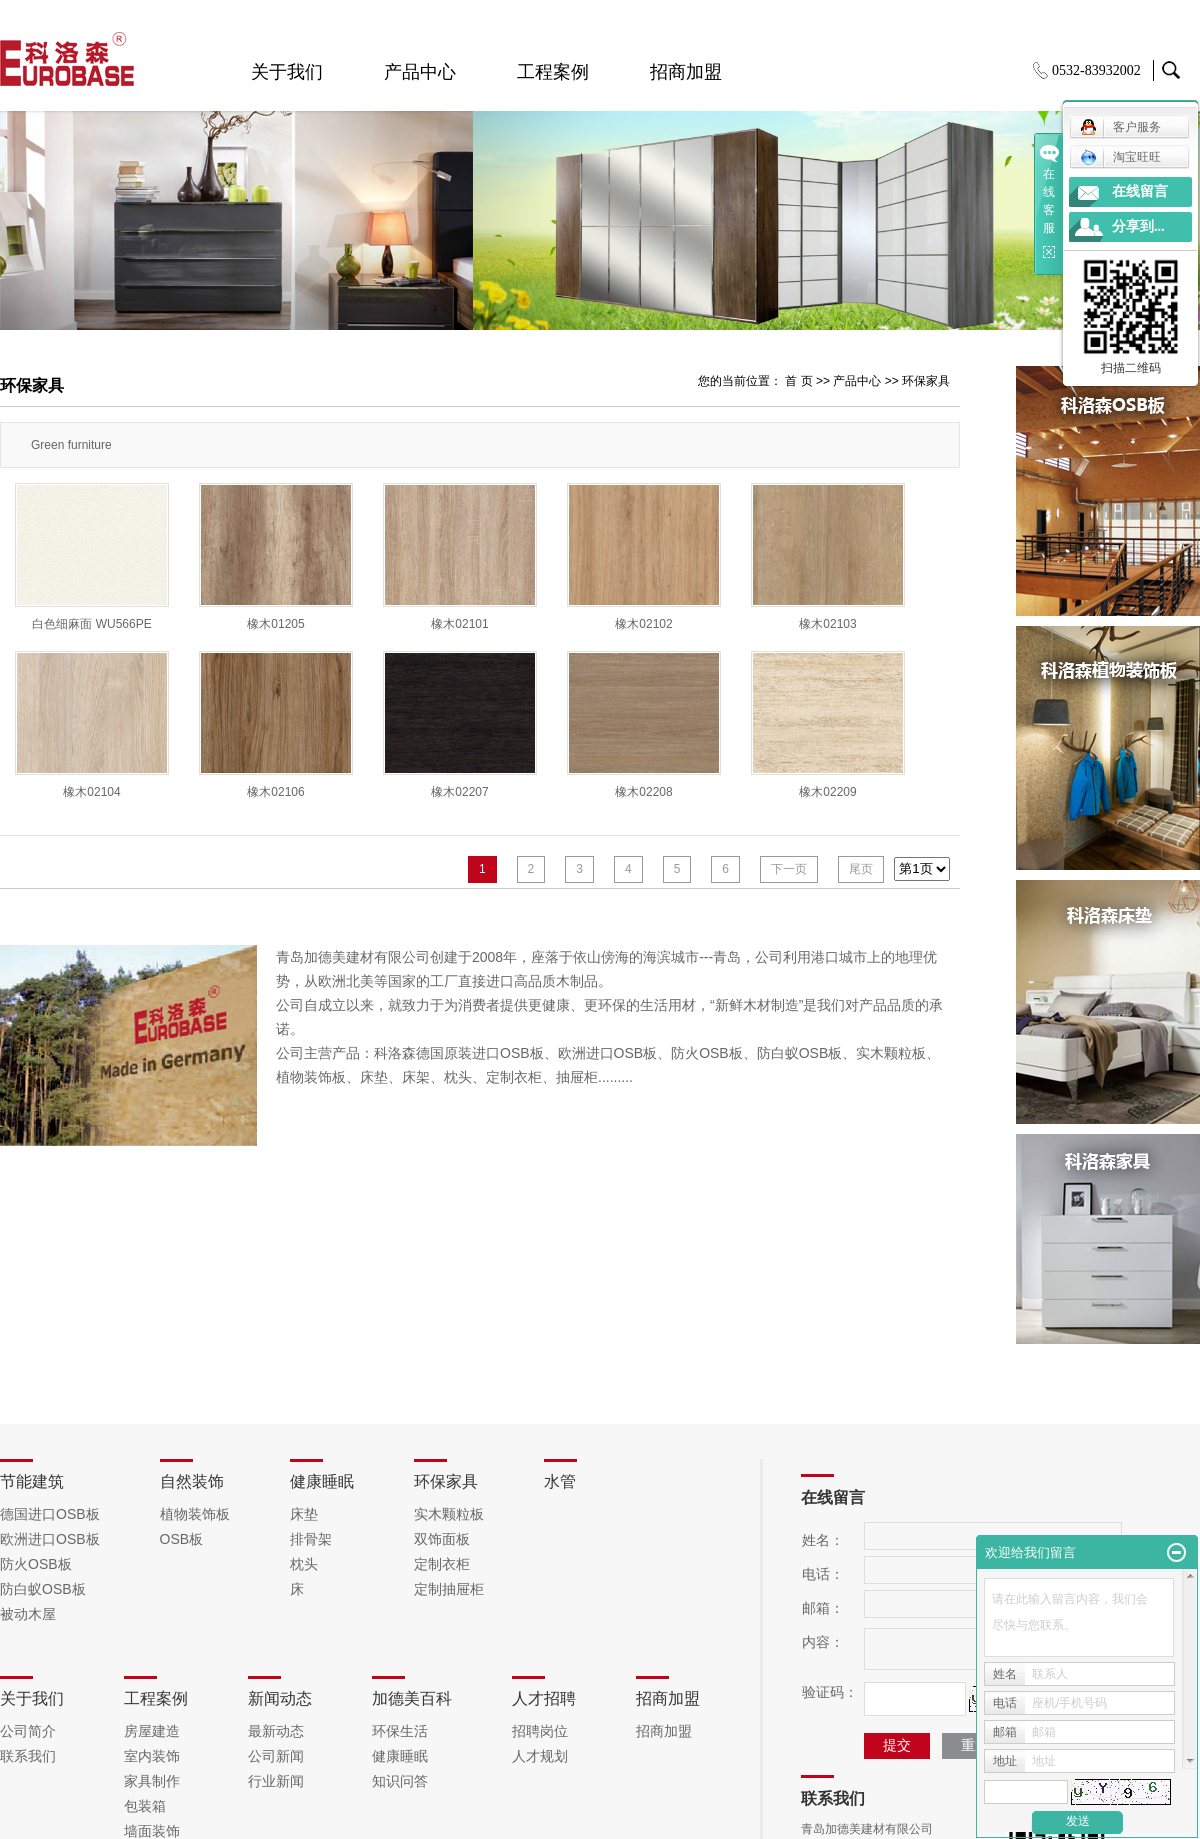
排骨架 (311, 1539)
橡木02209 (827, 792)
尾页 (861, 869)
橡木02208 (643, 792)
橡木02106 (275, 792)
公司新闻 (276, 1756)
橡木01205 (275, 624)
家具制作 (152, 1781)
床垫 (304, 1514)
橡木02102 (643, 624)
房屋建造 (152, 1731)
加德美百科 (412, 1698)
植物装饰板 (195, 1514)
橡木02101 (459, 624)
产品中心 (420, 72)
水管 (560, 1481)
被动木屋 (28, 1614)
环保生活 (400, 1731)
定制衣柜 (442, 1564)
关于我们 (287, 72)
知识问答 (400, 1781)
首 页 (798, 381)
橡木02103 (827, 624)
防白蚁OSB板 (43, 1589)
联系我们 (28, 1756)
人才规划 (540, 1756)
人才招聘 (544, 1698)
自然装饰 (192, 1481)
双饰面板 (442, 1539)
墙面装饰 (152, 1831)
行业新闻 (276, 1781)
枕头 (304, 1564)
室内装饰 (152, 1756)
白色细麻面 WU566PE (91, 624)
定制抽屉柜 (449, 1589)
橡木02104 (91, 792)
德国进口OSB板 (50, 1514)
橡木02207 (459, 792)
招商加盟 (686, 72)
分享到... (1138, 226)
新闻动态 (280, 1698)
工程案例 (553, 72)
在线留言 (1140, 191)
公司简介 (28, 1731)
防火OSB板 (36, 1564)
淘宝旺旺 (1120, 157)
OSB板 (182, 1539)
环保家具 (926, 381)
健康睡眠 (322, 1481)
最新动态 (276, 1731)
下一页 (789, 869)
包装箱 (145, 1806)
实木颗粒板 (449, 1514)
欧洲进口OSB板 (50, 1539)
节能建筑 (32, 1481)
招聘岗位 (540, 1731)
